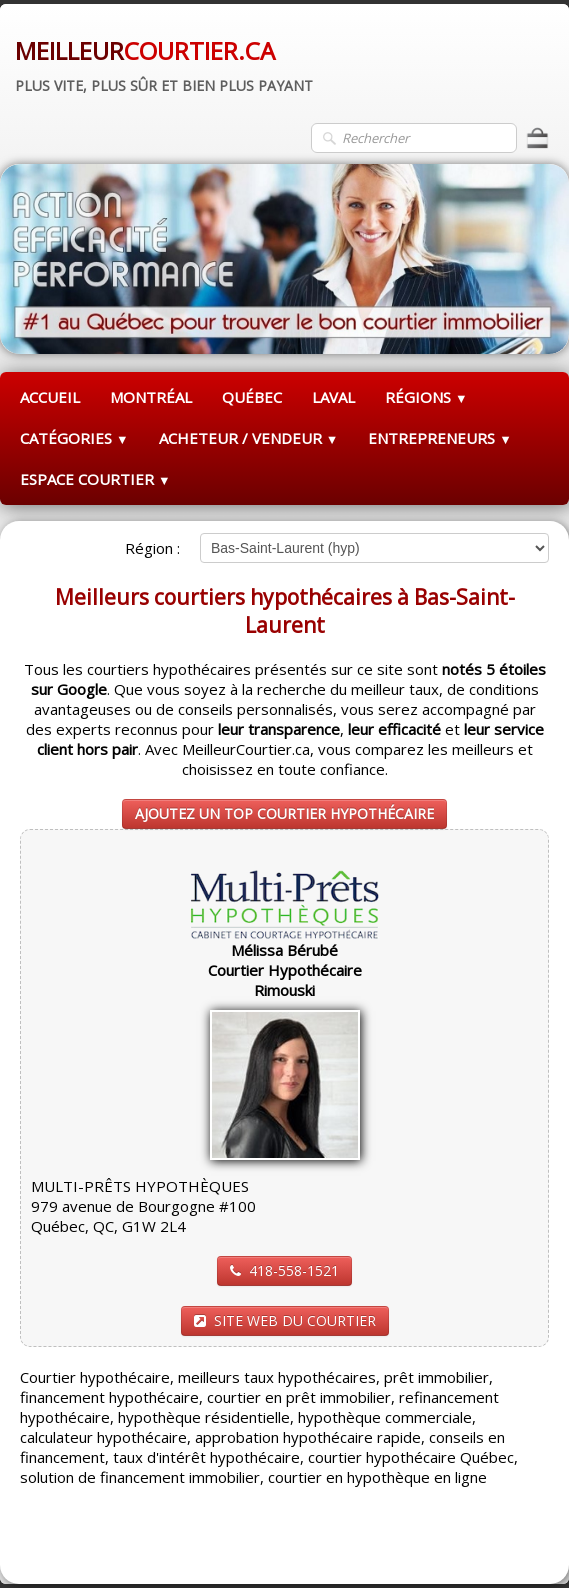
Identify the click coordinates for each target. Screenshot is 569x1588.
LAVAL (333, 397)
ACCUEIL (50, 397)
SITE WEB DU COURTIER (285, 1320)
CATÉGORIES (74, 438)
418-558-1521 (284, 1270)
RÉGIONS (426, 397)
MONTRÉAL (151, 397)
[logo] (164, 63)
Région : (152, 548)
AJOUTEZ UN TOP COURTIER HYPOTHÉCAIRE (284, 813)
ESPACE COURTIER (95, 479)
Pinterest (516, 1544)
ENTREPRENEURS (440, 438)
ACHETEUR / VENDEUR (249, 438)
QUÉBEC (252, 397)
